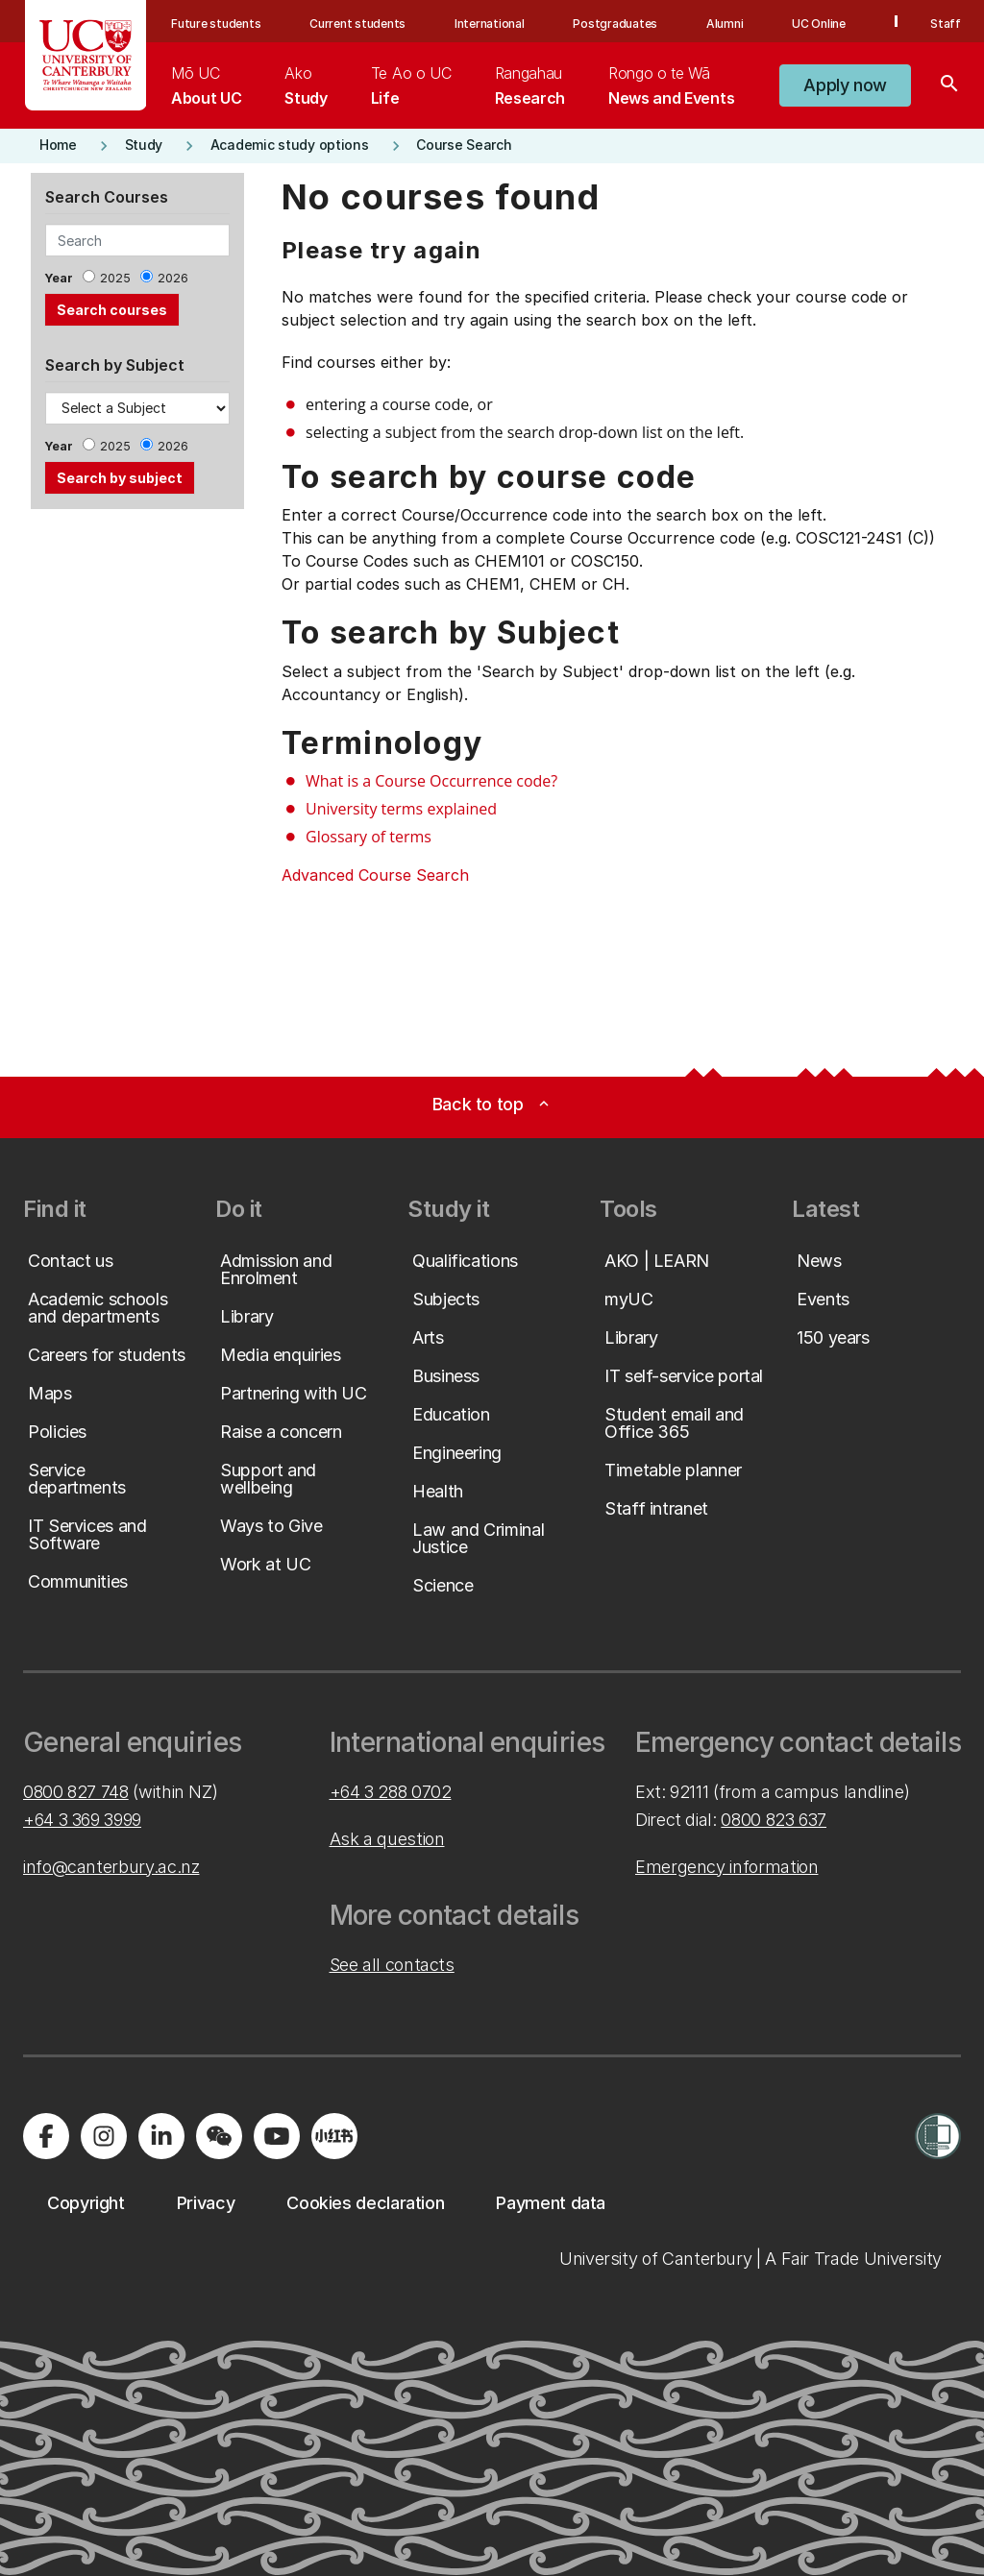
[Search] (949, 85)
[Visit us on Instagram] (104, 2136)
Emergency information (726, 1867)
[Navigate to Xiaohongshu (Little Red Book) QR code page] (334, 2136)
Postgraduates (615, 23)
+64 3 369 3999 (82, 1820)
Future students (215, 23)
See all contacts (392, 1965)
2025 (115, 278)
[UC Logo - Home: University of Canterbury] (86, 55)
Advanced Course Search (375, 875)
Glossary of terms (368, 836)
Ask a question (387, 1839)
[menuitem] (206, 85)
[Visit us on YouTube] (277, 2136)
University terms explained (401, 808)
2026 (173, 278)
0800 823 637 (773, 1820)
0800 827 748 (76, 1792)
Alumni (725, 23)
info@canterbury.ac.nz (111, 1867)
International (490, 23)
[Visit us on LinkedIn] (161, 2136)
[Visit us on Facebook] (46, 2136)
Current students (357, 23)
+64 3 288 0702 (391, 1792)
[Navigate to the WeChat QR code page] (219, 2136)
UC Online (819, 23)
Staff (945, 23)
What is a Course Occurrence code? (431, 780)
